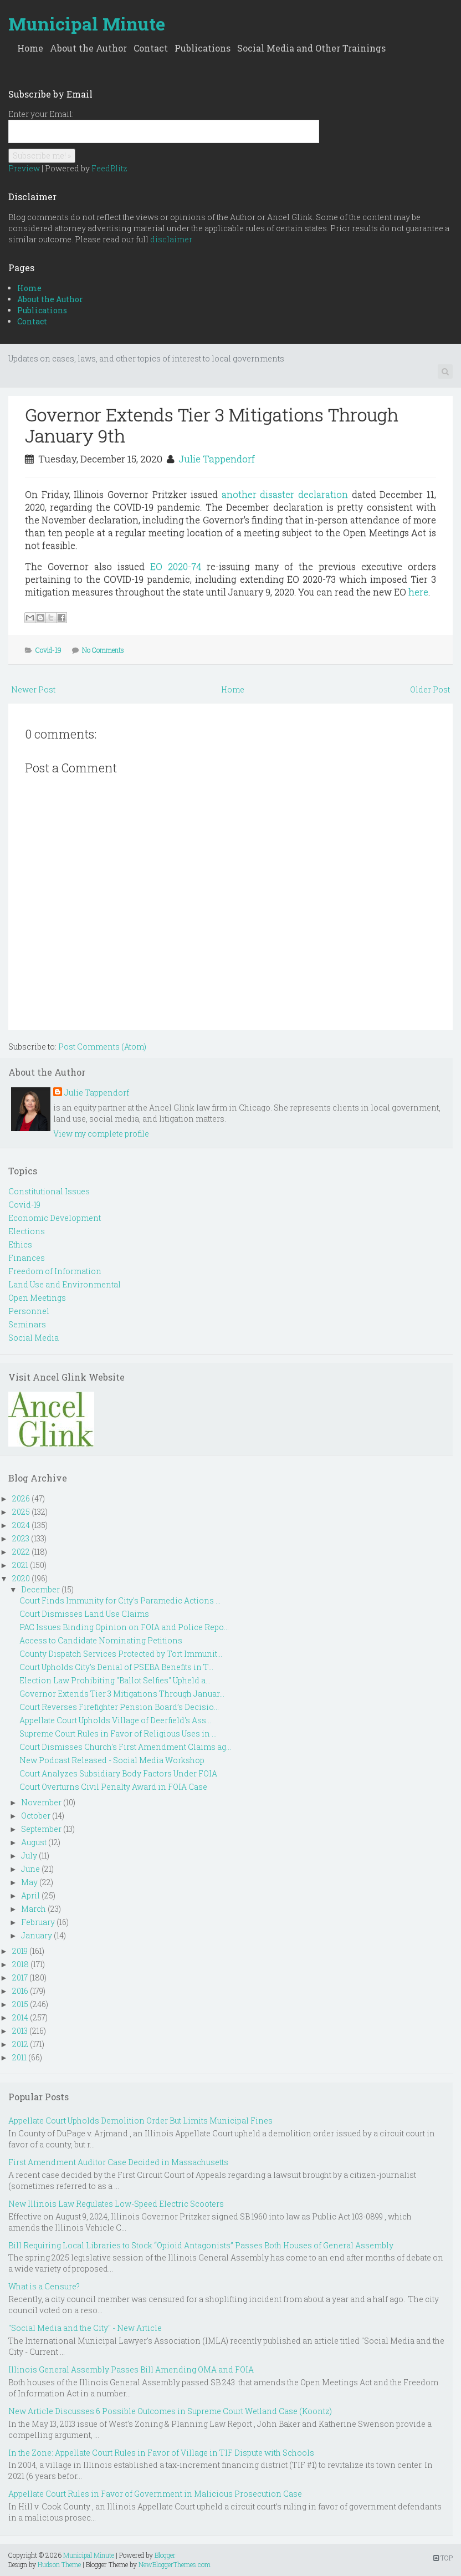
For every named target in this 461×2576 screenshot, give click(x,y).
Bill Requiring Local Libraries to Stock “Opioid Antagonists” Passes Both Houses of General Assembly (200, 2245)
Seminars (27, 1324)
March (33, 1908)
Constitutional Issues (49, 1191)
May (29, 1882)
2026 (21, 1498)
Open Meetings (37, 1297)
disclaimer (171, 239)
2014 (20, 2017)
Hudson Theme (59, 2564)
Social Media (33, 1337)
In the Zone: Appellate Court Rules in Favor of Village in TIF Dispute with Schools (161, 2452)
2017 (20, 1977)
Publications (202, 48)
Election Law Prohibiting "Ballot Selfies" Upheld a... (115, 1680)
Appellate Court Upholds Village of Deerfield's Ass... (115, 1720)
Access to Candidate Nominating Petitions (100, 1640)
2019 (20, 1951)
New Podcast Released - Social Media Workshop (111, 1760)
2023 (20, 1538)
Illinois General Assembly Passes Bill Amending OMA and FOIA (131, 2369)
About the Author (88, 48)
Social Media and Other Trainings (311, 48)
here (418, 592)
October (35, 1815)
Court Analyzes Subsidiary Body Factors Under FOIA (118, 1773)
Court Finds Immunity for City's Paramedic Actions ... (120, 1600)
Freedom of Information (54, 1271)
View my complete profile (101, 1133)
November (41, 1802)
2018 (20, 1964)
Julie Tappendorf (216, 458)
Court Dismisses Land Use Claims (84, 1613)
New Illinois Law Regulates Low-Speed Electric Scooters (116, 2203)
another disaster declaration (285, 494)
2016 (20, 1991)
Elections (26, 1231)
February (38, 1922)
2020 (21, 1578)
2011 (19, 2057)
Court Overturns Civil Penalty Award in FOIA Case (113, 1786)
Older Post (430, 689)
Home (30, 48)
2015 (20, 2004)
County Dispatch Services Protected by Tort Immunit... (120, 1653)
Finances (26, 1258)
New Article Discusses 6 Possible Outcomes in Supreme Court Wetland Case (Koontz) (170, 2411)
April (30, 1895)
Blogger (165, 2554)
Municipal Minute (86, 23)
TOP (443, 2557)
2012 (20, 2044)
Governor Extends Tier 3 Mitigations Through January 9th (211, 425)
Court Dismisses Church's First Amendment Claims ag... (125, 1747)
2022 (21, 1551)
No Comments (103, 649)
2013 (20, 2030)
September (41, 1829)
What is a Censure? (44, 2286)
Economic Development (54, 1218)
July (29, 1855)
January (36, 1935)
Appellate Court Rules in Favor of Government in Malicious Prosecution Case (155, 2493)
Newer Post (33, 689)
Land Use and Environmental (64, 1284)
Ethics (20, 1244)
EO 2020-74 (175, 566)
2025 (21, 1511)
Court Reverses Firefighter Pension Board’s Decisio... (119, 1707)
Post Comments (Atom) (102, 1046)
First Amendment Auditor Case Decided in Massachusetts (118, 2162)
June (30, 1869)
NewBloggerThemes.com (175, 2564)
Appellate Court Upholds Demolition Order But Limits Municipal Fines (140, 2120)
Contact (151, 48)
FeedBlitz (109, 168)
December (40, 1589)
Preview (24, 168)
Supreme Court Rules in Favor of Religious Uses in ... (118, 1733)
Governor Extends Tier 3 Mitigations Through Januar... (121, 1693)
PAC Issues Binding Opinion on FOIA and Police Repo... (124, 1627)
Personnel (28, 1311)
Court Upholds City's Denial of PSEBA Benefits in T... (116, 1667)
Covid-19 (48, 649)
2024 (21, 1525)
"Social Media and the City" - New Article (85, 2328)
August (34, 1842)
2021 (20, 1565)
